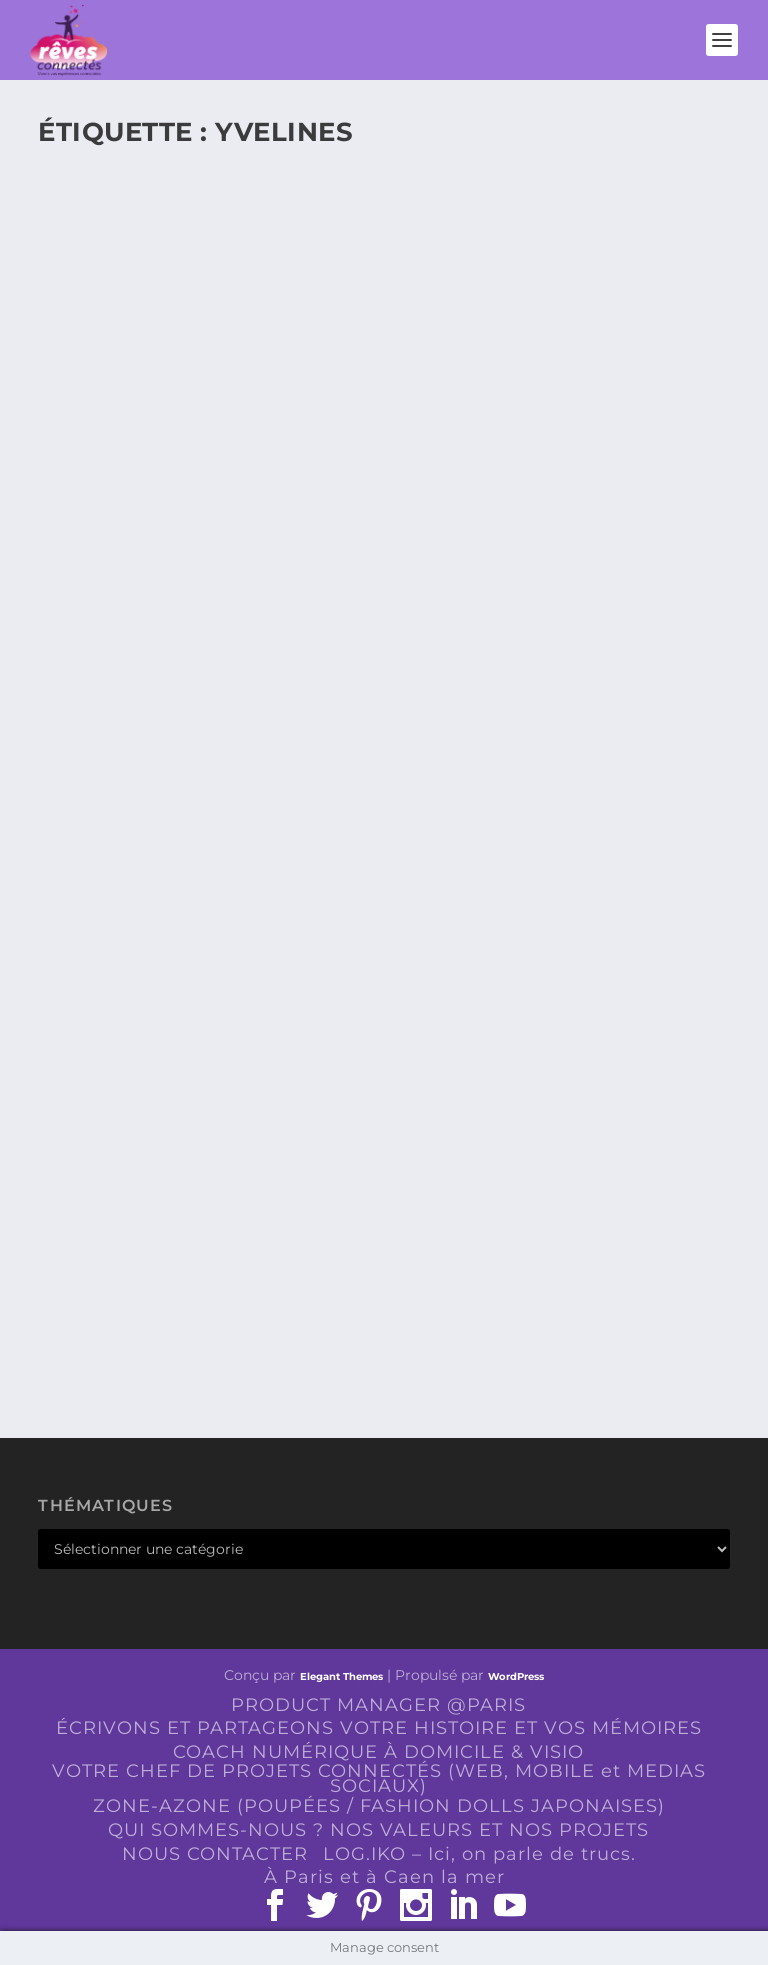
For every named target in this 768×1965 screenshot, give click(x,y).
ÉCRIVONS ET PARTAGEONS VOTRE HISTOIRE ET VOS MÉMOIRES (379, 1728)
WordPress (516, 1676)
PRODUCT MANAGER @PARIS (378, 1705)
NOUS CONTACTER (215, 1854)
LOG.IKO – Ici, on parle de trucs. (479, 1854)
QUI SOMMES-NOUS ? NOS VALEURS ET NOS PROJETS (378, 1830)
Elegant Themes (341, 1676)
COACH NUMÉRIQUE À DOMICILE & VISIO (378, 1752)
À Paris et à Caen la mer (384, 1877)
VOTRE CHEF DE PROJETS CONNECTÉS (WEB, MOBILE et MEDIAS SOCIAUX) (379, 1778)
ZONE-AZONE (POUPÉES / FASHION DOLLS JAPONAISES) (379, 1806)
